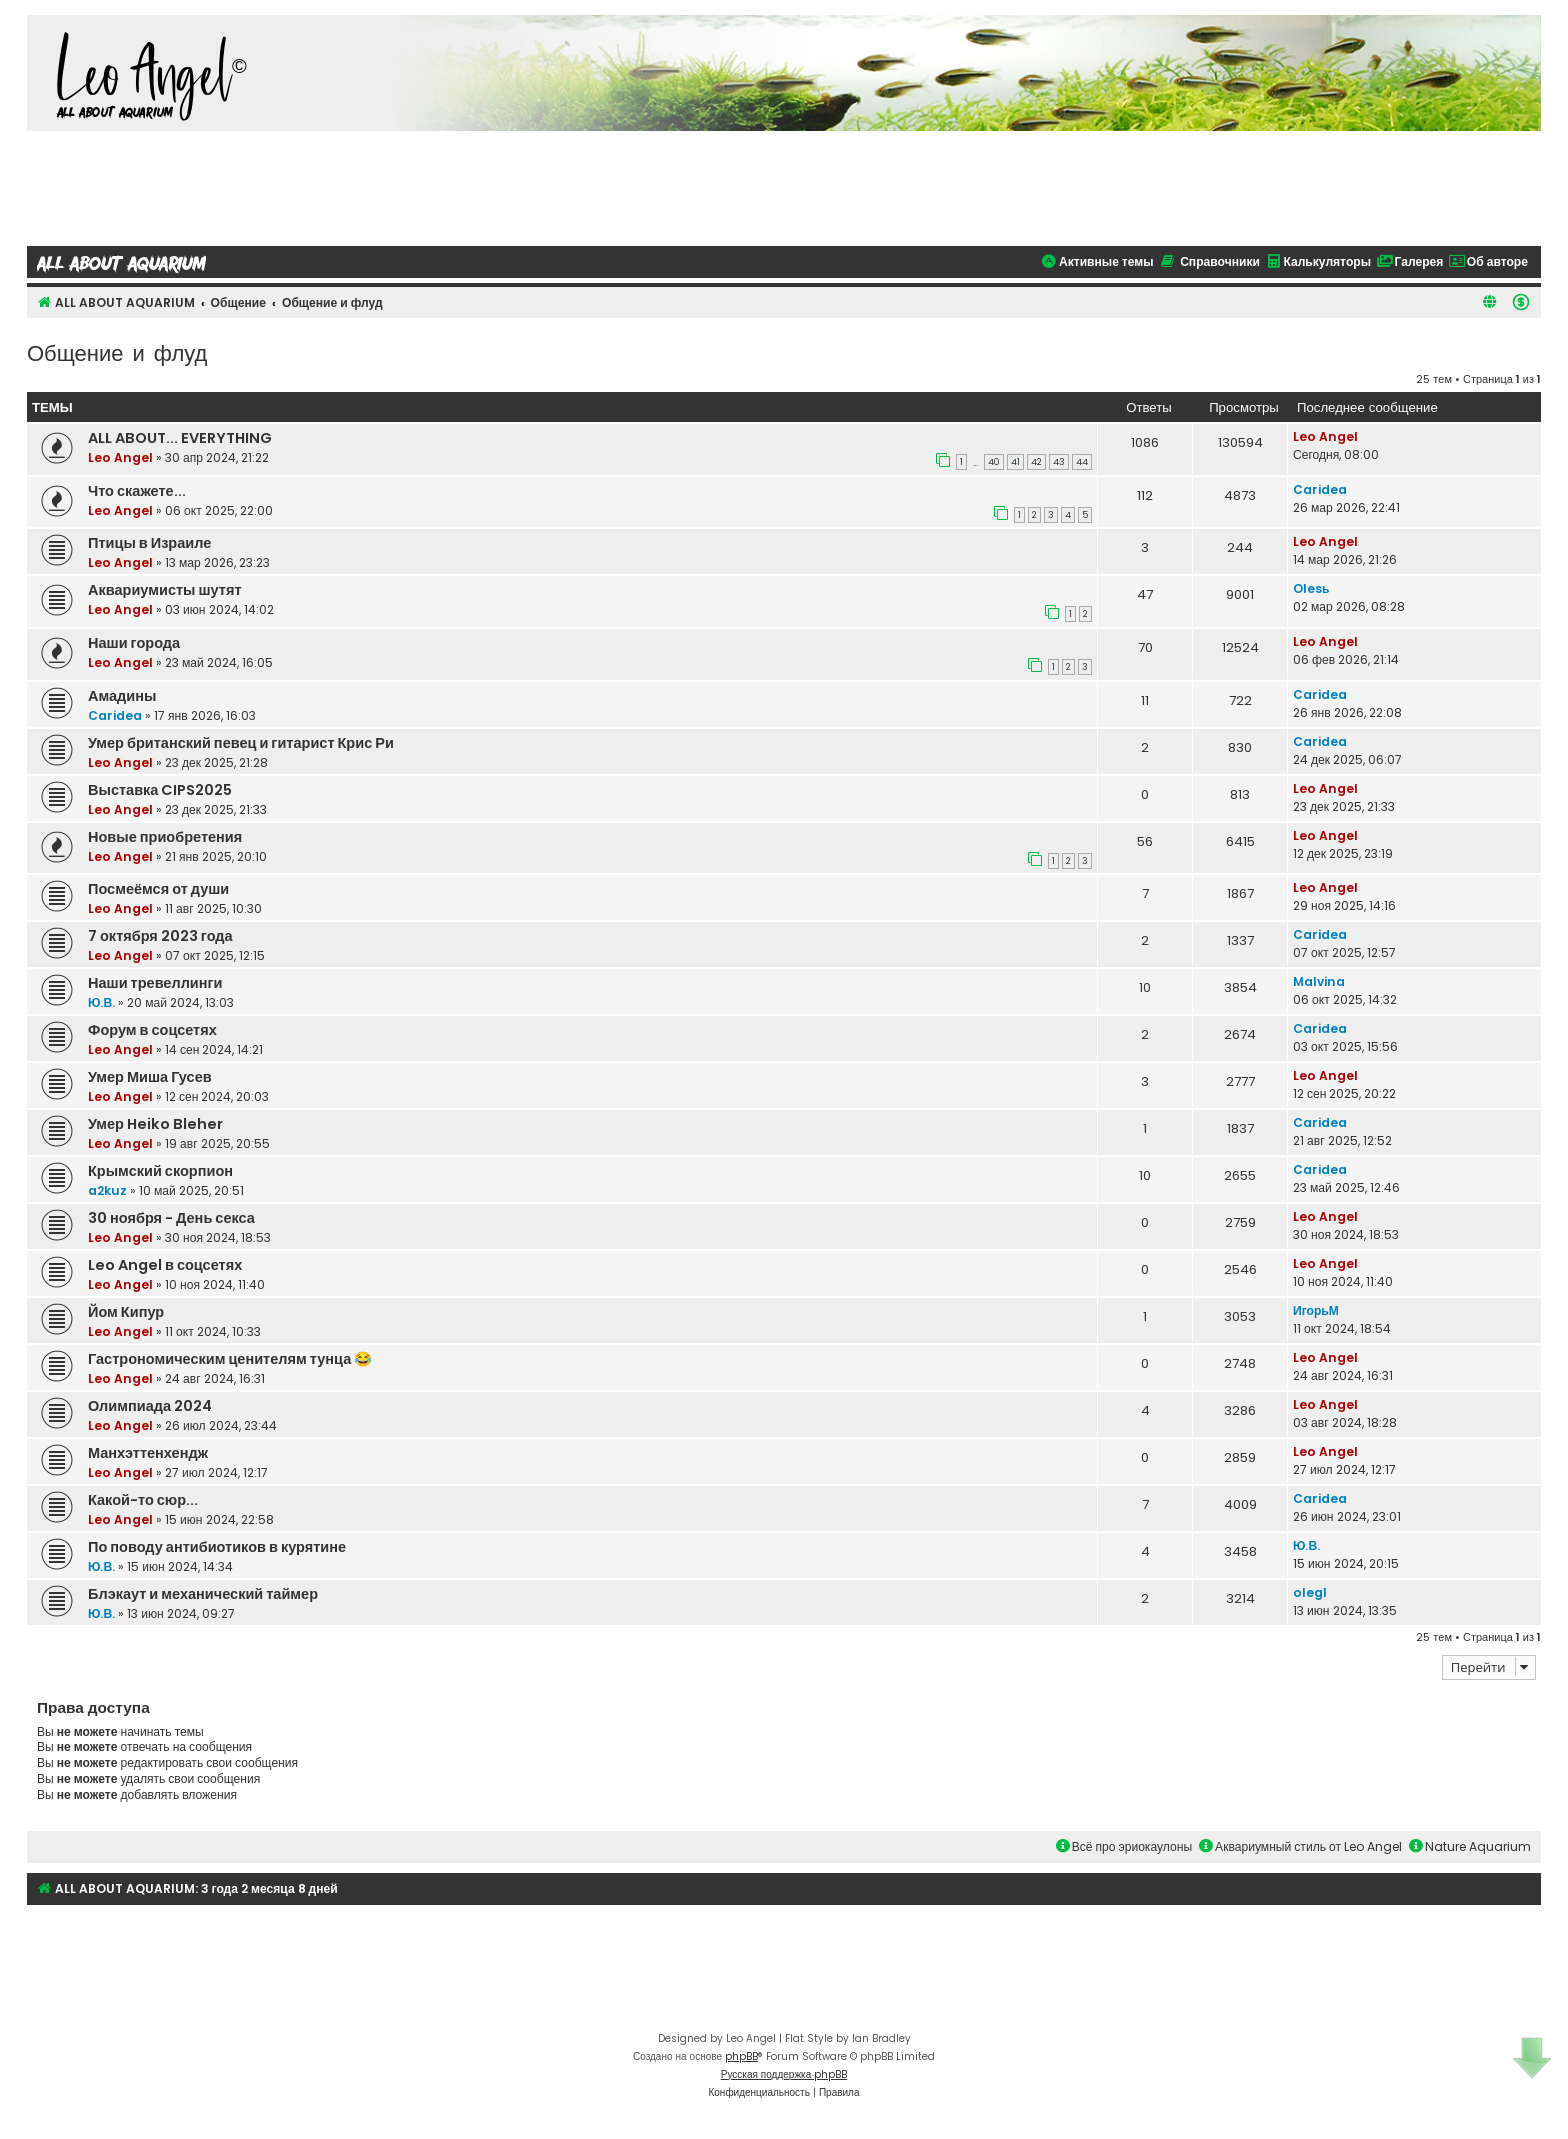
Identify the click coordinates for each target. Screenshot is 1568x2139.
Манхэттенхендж (148, 1453)
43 (1059, 462)
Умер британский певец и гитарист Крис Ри (241, 743)
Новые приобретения (165, 837)
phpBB (741, 2056)
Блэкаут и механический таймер (203, 1594)
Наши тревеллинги (155, 983)
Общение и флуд (117, 351)
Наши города (134, 643)
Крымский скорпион (160, 1171)
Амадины (122, 696)
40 (994, 462)
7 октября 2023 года (160, 936)
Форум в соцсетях (152, 1030)
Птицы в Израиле (149, 543)
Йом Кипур (126, 1312)
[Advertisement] (784, 186)
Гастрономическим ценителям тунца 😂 (230, 1359)
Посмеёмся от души (158, 889)
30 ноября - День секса (171, 1218)
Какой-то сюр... (143, 1500)
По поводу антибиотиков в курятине (217, 1547)
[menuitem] (1521, 302)
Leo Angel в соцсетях (165, 1265)
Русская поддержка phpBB (784, 2074)
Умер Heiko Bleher (155, 1124)
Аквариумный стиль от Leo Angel (1300, 1846)
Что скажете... (137, 491)
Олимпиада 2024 (150, 1406)
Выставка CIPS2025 (160, 790)
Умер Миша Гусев (150, 1077)
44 (1082, 462)
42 (1036, 462)
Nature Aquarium (1470, 1846)
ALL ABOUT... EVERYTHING (180, 438)
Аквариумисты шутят (165, 590)
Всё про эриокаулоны (1124, 1846)
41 (1015, 462)
